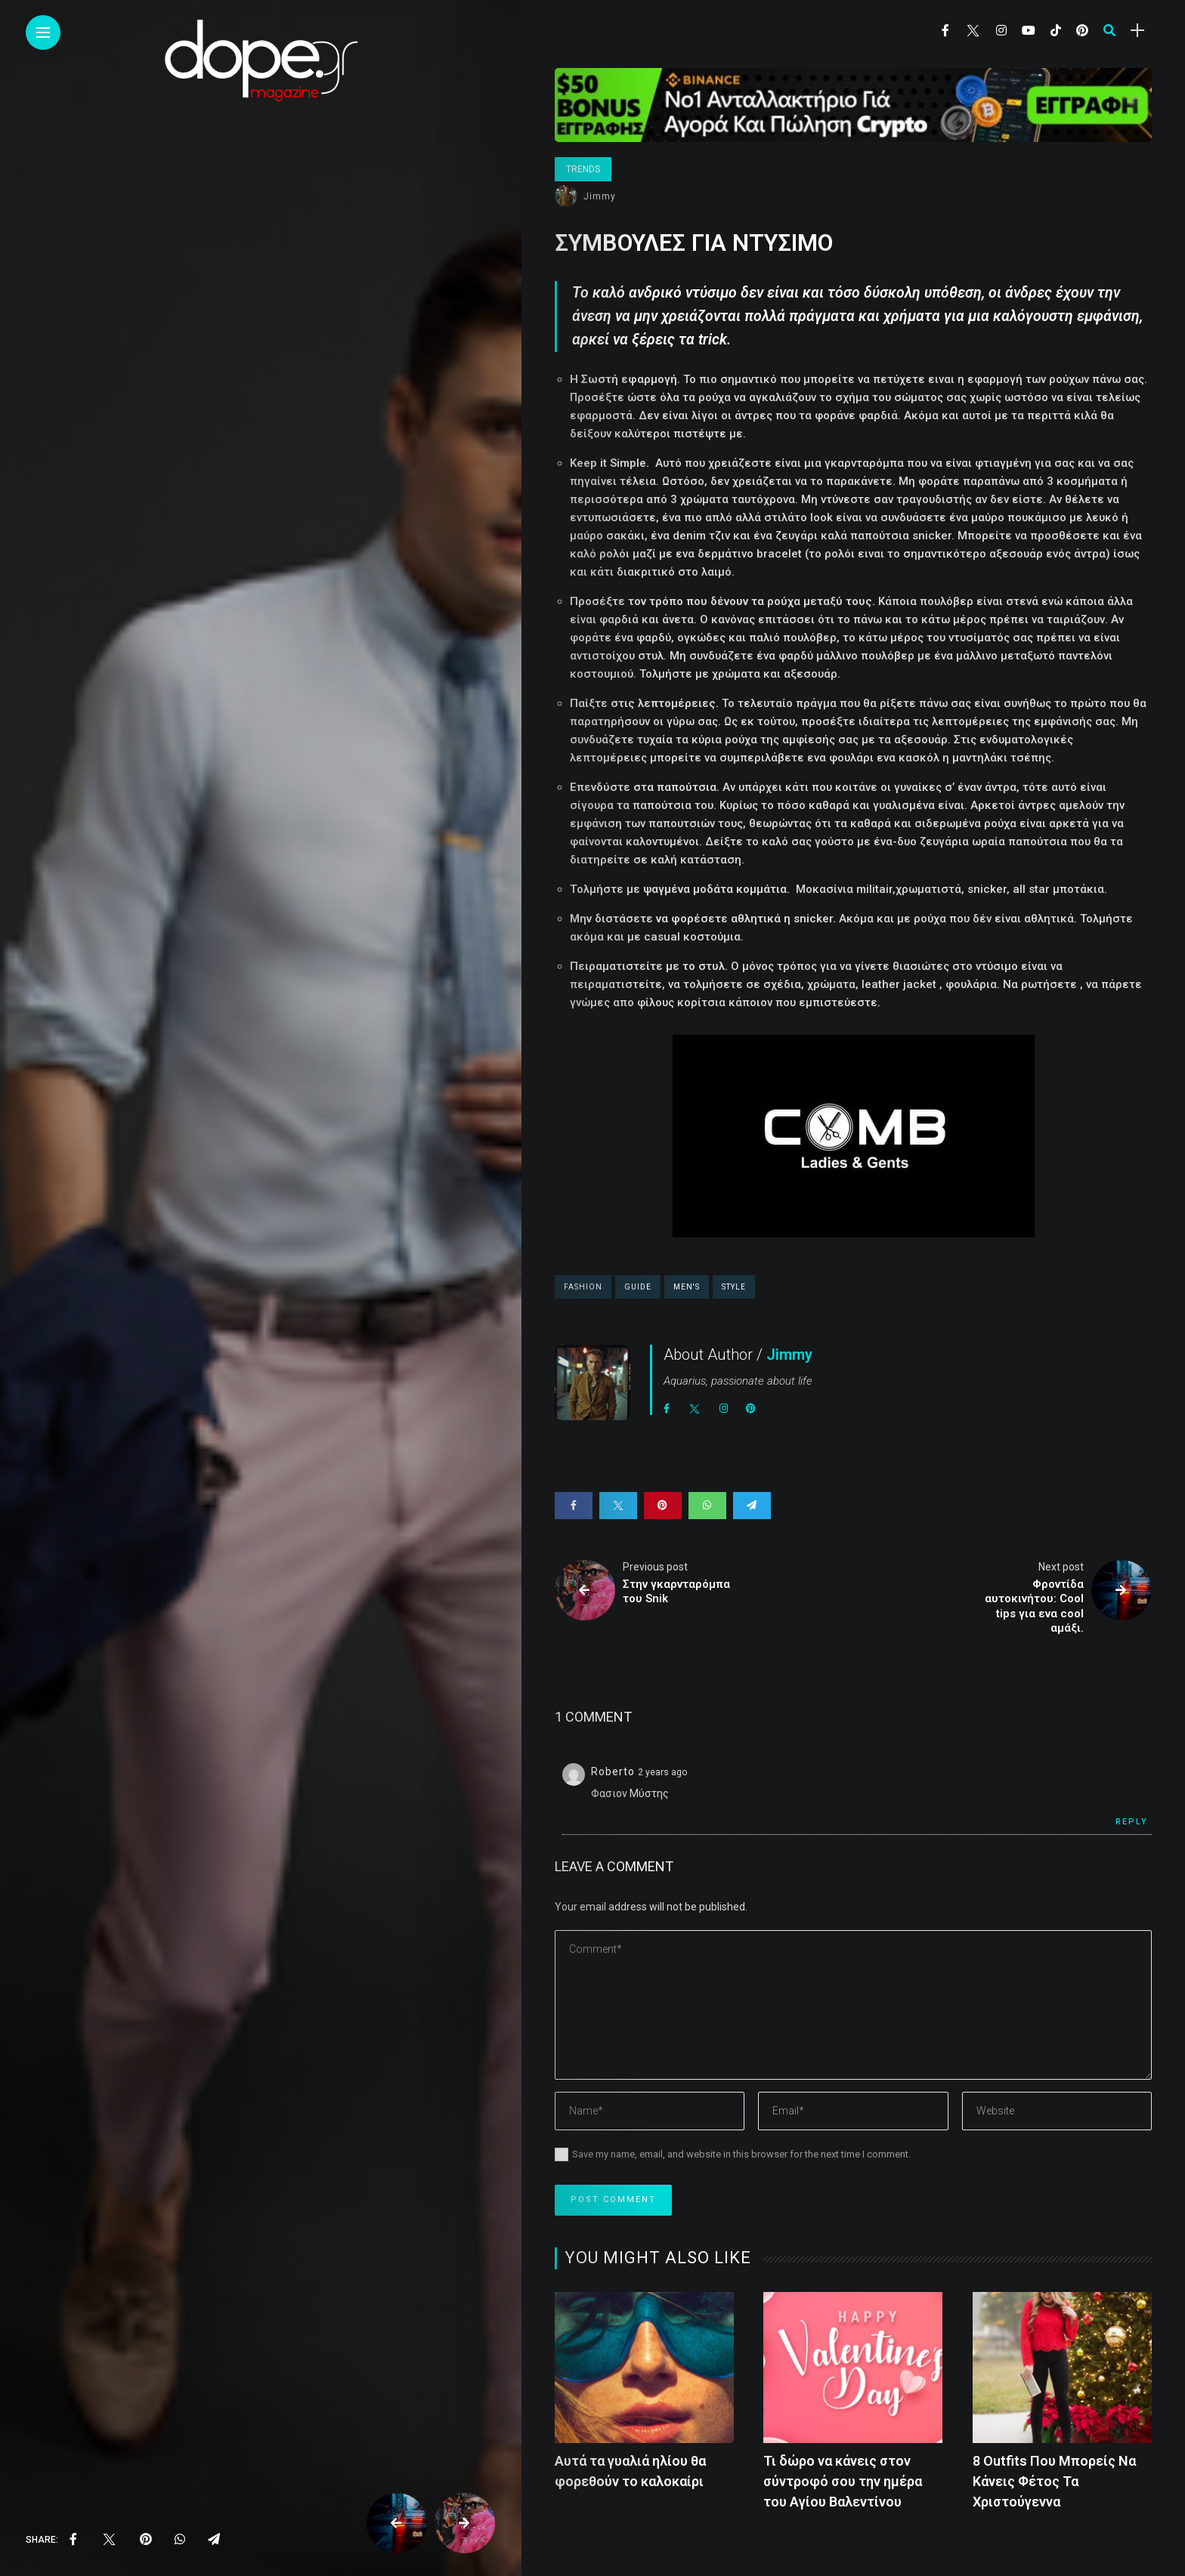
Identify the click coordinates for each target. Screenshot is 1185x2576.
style (734, 1287)
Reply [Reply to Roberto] (1131, 1822)
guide (637, 1287)
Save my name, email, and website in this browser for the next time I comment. (741, 2154)
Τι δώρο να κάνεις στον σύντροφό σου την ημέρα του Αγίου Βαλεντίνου (842, 2481)
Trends (583, 169)
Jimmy (599, 196)
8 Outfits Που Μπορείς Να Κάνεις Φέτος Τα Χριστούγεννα (1054, 2481)
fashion (583, 1287)
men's (686, 1287)
